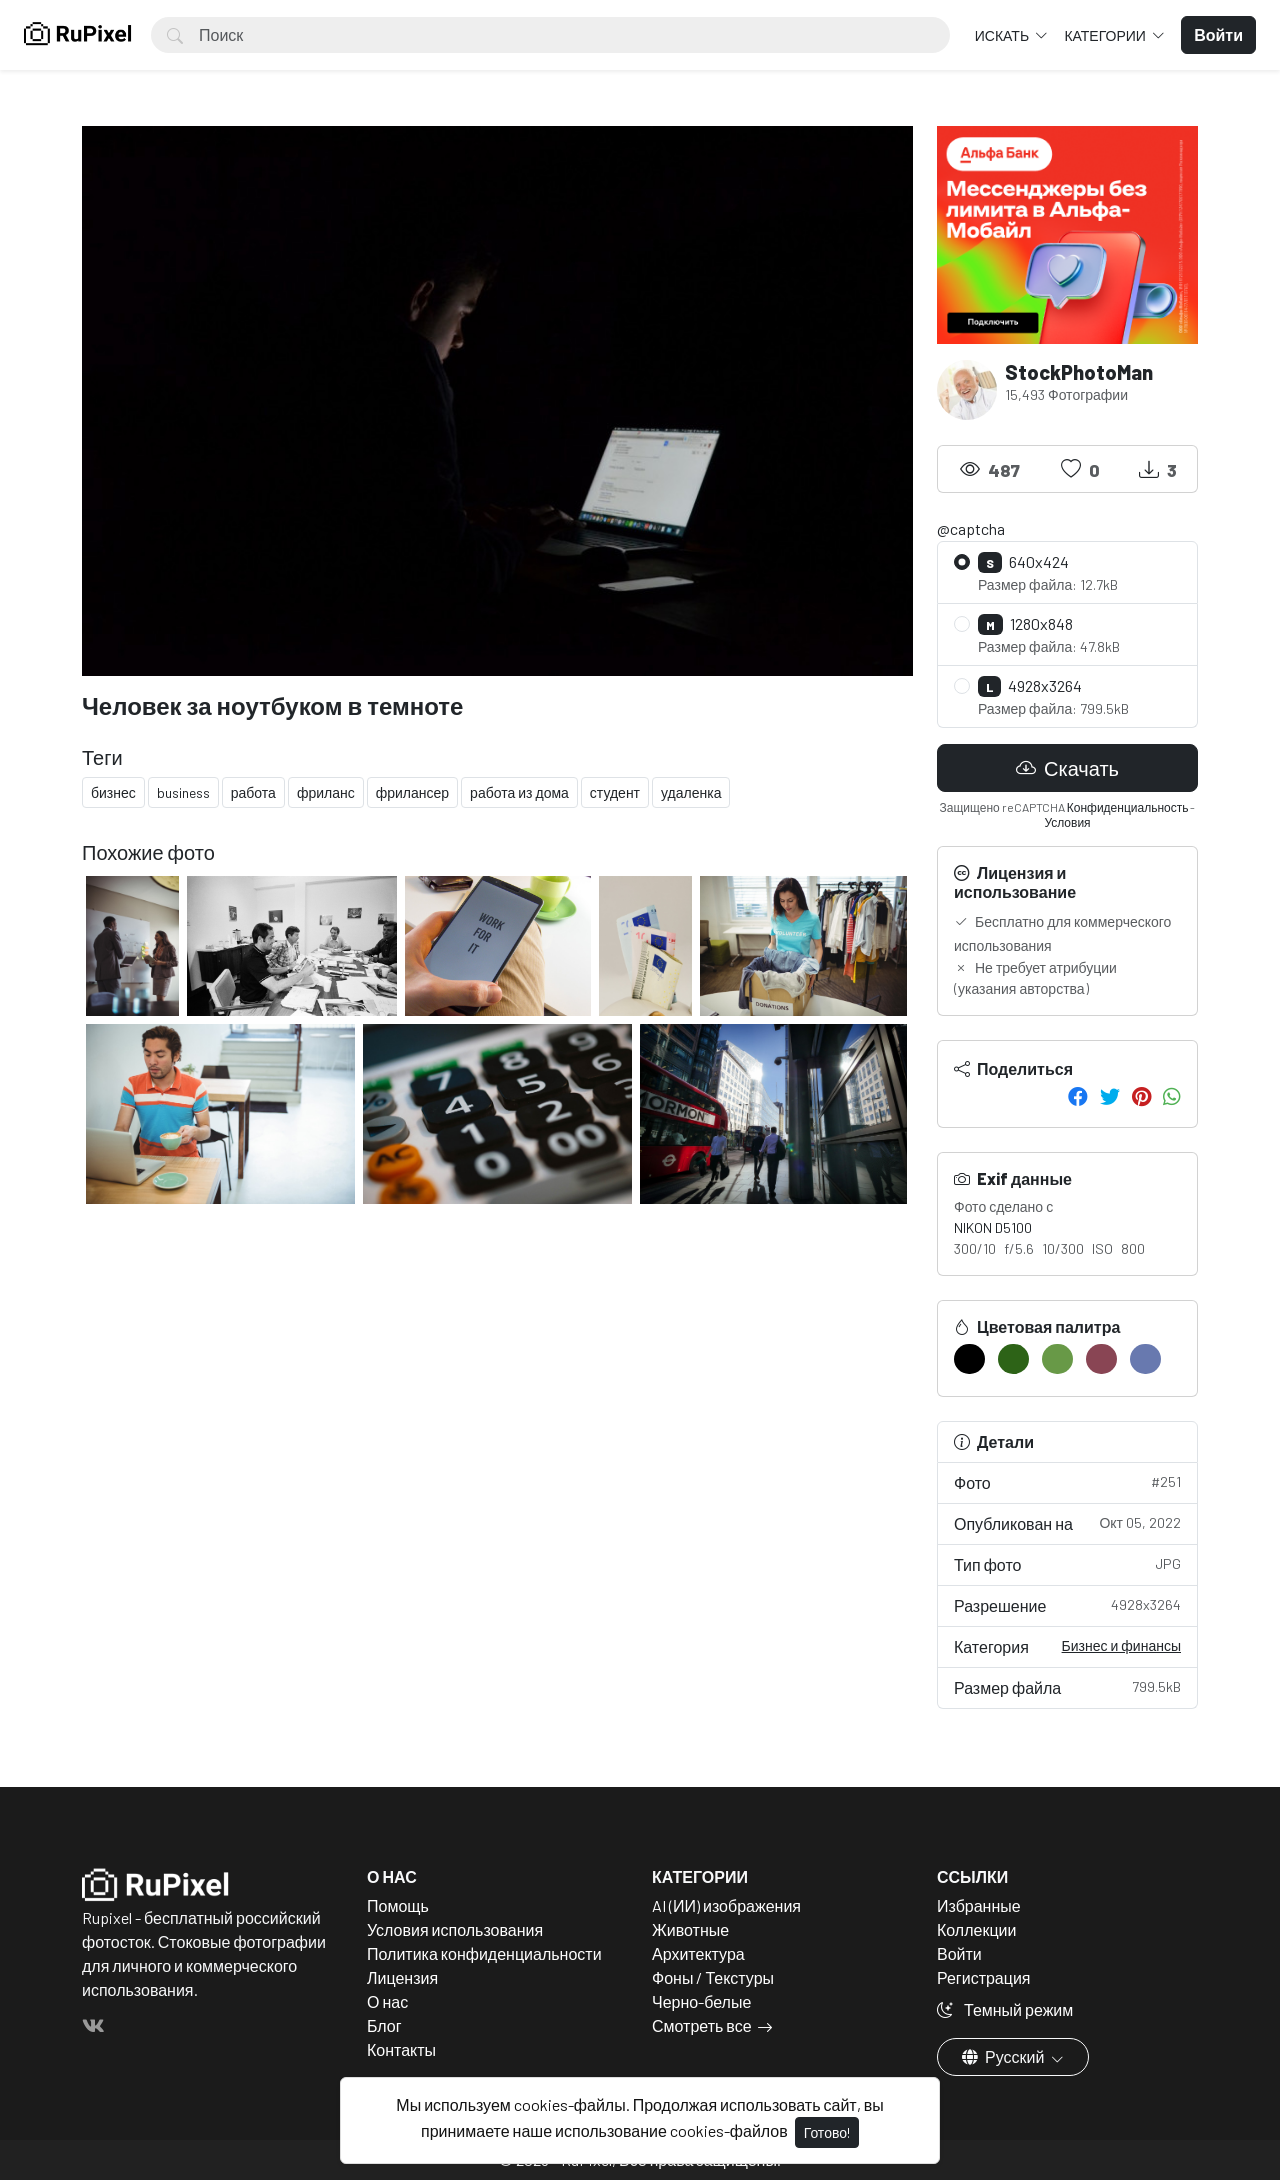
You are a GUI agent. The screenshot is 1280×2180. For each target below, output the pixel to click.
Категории (1106, 35)
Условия (1067, 822)
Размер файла (1067, 1686)
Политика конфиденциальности (484, 1953)
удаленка (691, 792)
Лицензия (402, 1977)
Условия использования (455, 1929)
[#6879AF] (1145, 1359)
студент (615, 792)
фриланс (326, 792)
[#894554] (1101, 1359)
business (183, 792)
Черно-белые (701, 2001)
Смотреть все (702, 2025)
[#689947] (1057, 1359)
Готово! (827, 2132)
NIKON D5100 (993, 1227)
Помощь (398, 1905)
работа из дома (519, 792)
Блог (384, 2025)
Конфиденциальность (1128, 807)
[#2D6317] (1013, 1359)
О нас (387, 2001)
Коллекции (976, 1929)
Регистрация (984, 1977)
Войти (959, 1953)
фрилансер (412, 792)
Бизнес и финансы (1121, 1645)
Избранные (979, 1905)
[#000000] (969, 1359)
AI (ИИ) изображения (726, 1905)
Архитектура (698, 1953)
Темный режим (1005, 2009)
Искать (1003, 35)
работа (253, 792)
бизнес (113, 792)
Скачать (1067, 768)
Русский (1004, 2056)
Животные (690, 1929)
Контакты (401, 2049)
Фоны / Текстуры (713, 1977)
